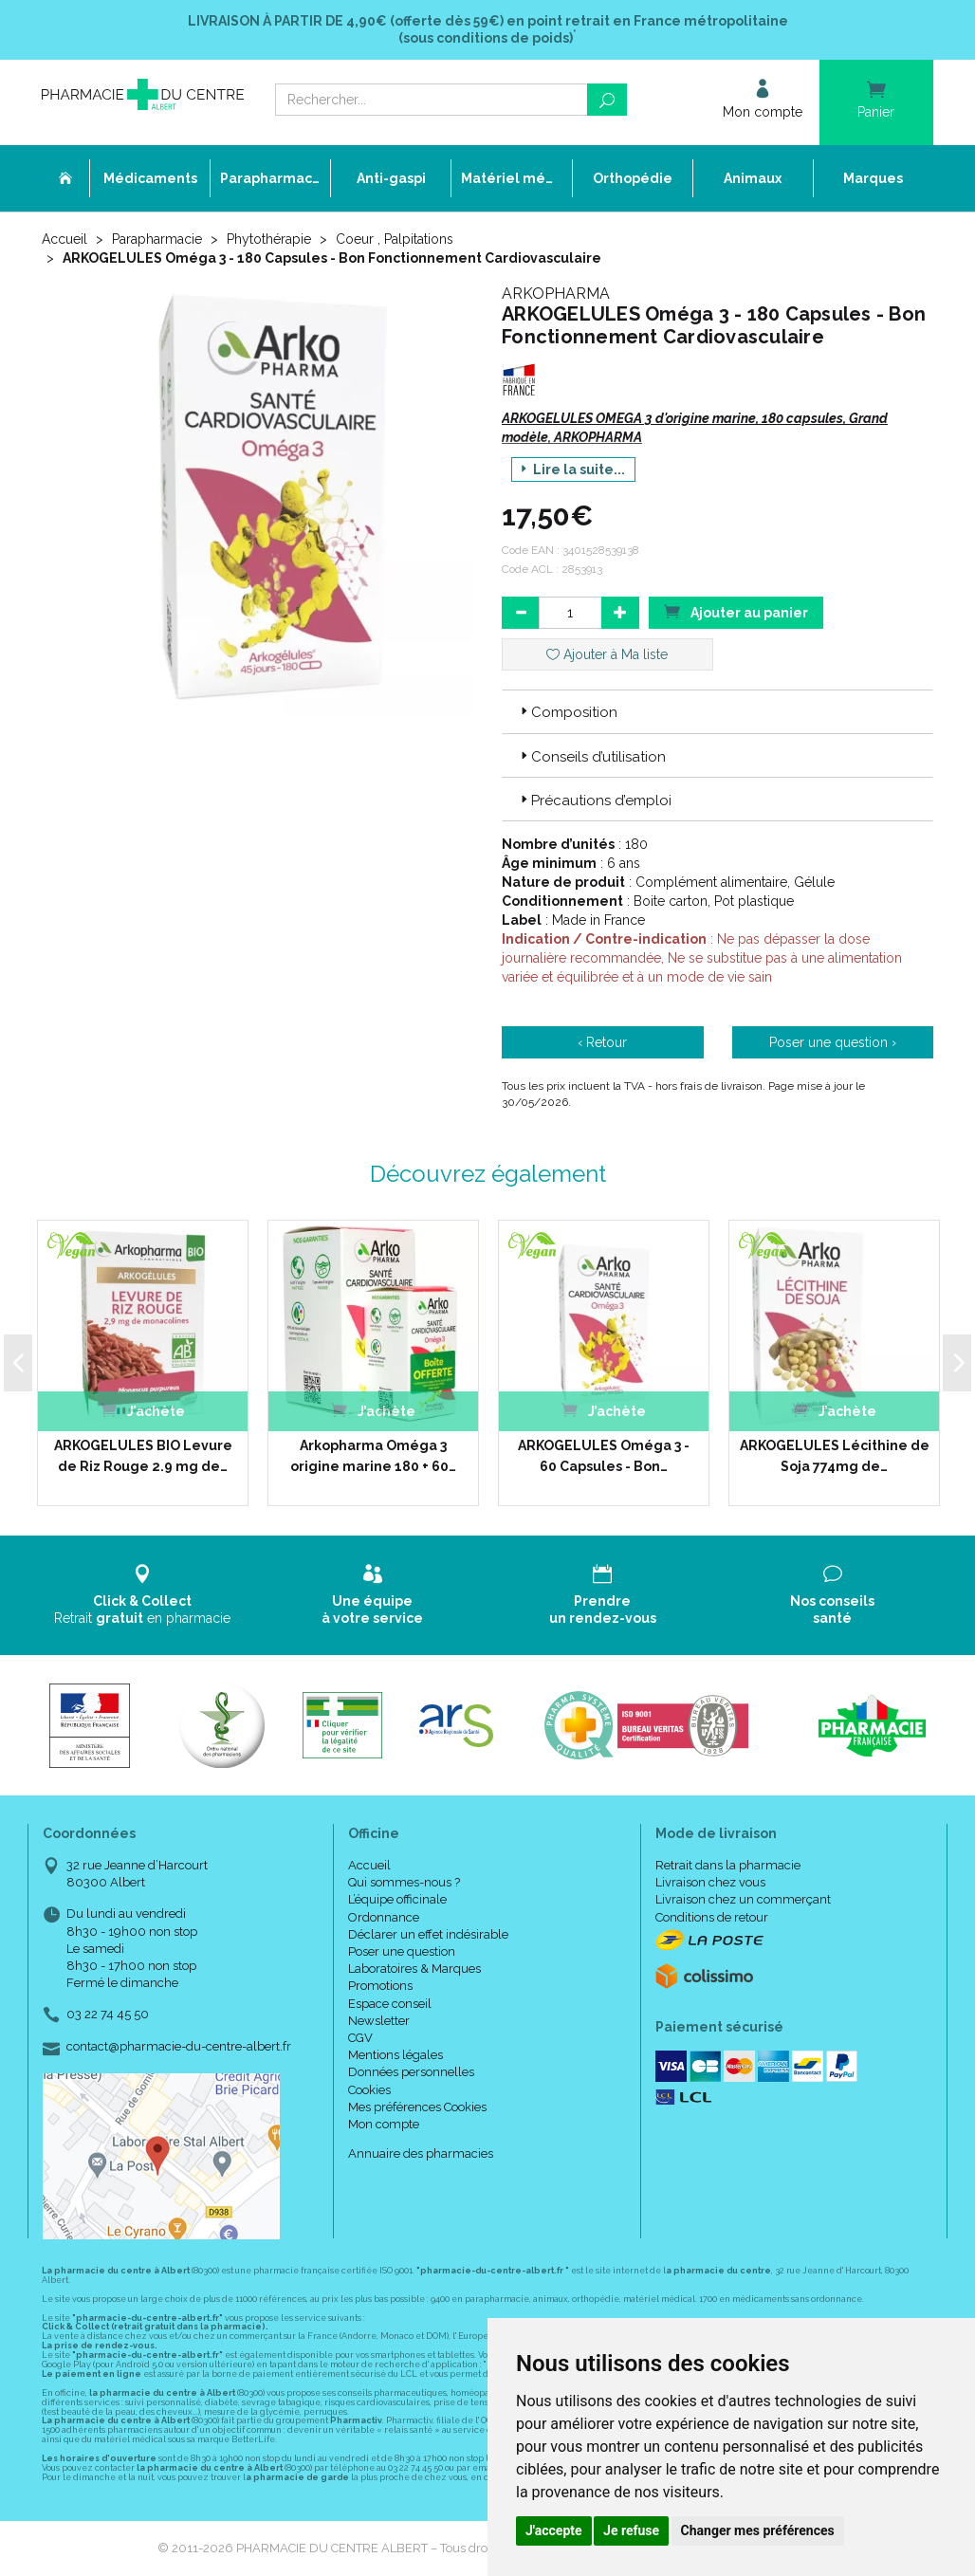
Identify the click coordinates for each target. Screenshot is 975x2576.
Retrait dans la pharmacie (727, 1865)
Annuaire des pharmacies (420, 2153)
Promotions (380, 1985)
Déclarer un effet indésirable (428, 1934)
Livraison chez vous (710, 1882)
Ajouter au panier (736, 611)
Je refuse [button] (631, 2530)
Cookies (369, 2090)
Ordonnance (383, 1917)
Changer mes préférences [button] (758, 2530)
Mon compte (383, 2124)
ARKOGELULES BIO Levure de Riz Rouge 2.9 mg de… (143, 1456)
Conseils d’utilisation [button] (591, 756)
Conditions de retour (711, 1917)
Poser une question (401, 1951)
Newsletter (379, 2021)
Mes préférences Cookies (417, 2107)
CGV (360, 2038)
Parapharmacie (157, 239)
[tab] (717, 711)
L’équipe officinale (397, 1899)
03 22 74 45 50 (107, 2014)
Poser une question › (832, 1042)
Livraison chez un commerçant (743, 1899)
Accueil (64, 239)
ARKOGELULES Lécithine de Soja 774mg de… (834, 1456)
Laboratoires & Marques (414, 1968)
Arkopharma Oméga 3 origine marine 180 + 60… (373, 1456)
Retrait (143, 1595)
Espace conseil (390, 2003)
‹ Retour (602, 1042)
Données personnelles (411, 2072)
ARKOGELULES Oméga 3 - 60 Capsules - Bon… (604, 1456)
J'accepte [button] (553, 2530)
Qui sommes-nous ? (404, 1882)
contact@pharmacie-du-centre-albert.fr (178, 2046)
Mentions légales (395, 2055)
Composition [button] (567, 712)
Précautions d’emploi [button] (594, 800)
